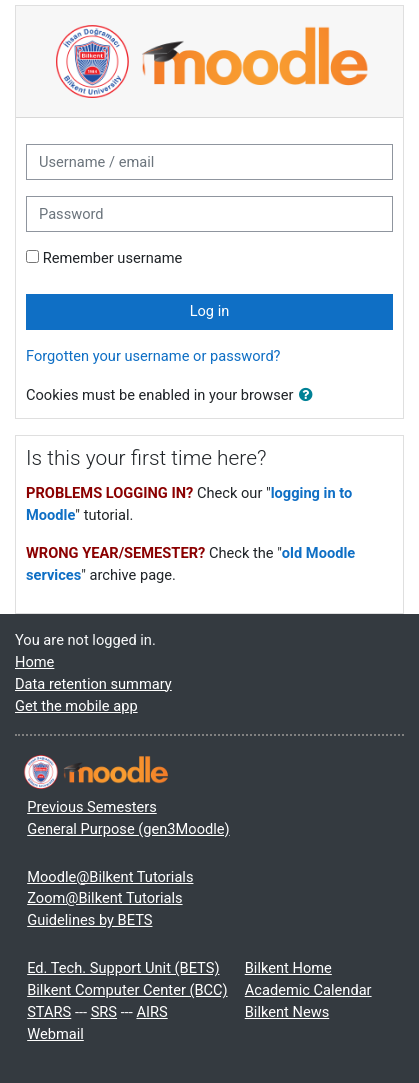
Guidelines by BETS (89, 920)
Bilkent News (287, 1012)
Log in (210, 311)
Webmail (55, 1034)
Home (34, 662)
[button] (310, 396)
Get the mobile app (76, 706)
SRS (104, 1012)
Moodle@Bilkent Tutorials (110, 877)
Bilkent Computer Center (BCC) (127, 990)
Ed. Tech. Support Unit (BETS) (123, 968)
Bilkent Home (288, 968)
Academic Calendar (308, 990)
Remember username (113, 258)
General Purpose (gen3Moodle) (128, 829)
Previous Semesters (92, 807)
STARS (49, 1012)
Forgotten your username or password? (153, 356)
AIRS (151, 1012)
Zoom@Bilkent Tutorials (104, 898)
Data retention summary (93, 684)
